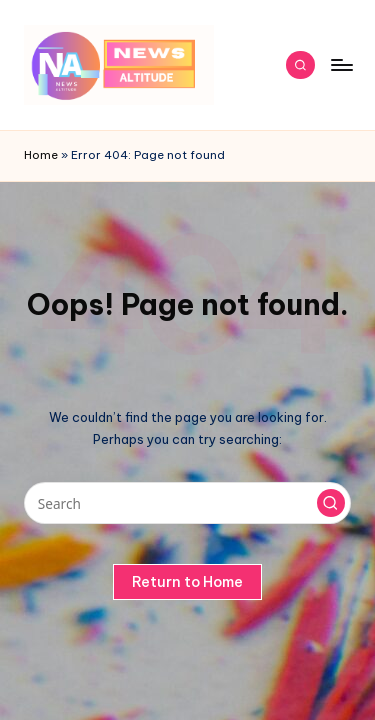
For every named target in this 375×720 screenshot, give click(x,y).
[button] (331, 503)
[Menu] (341, 64)
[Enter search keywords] (187, 503)
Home (41, 155)
